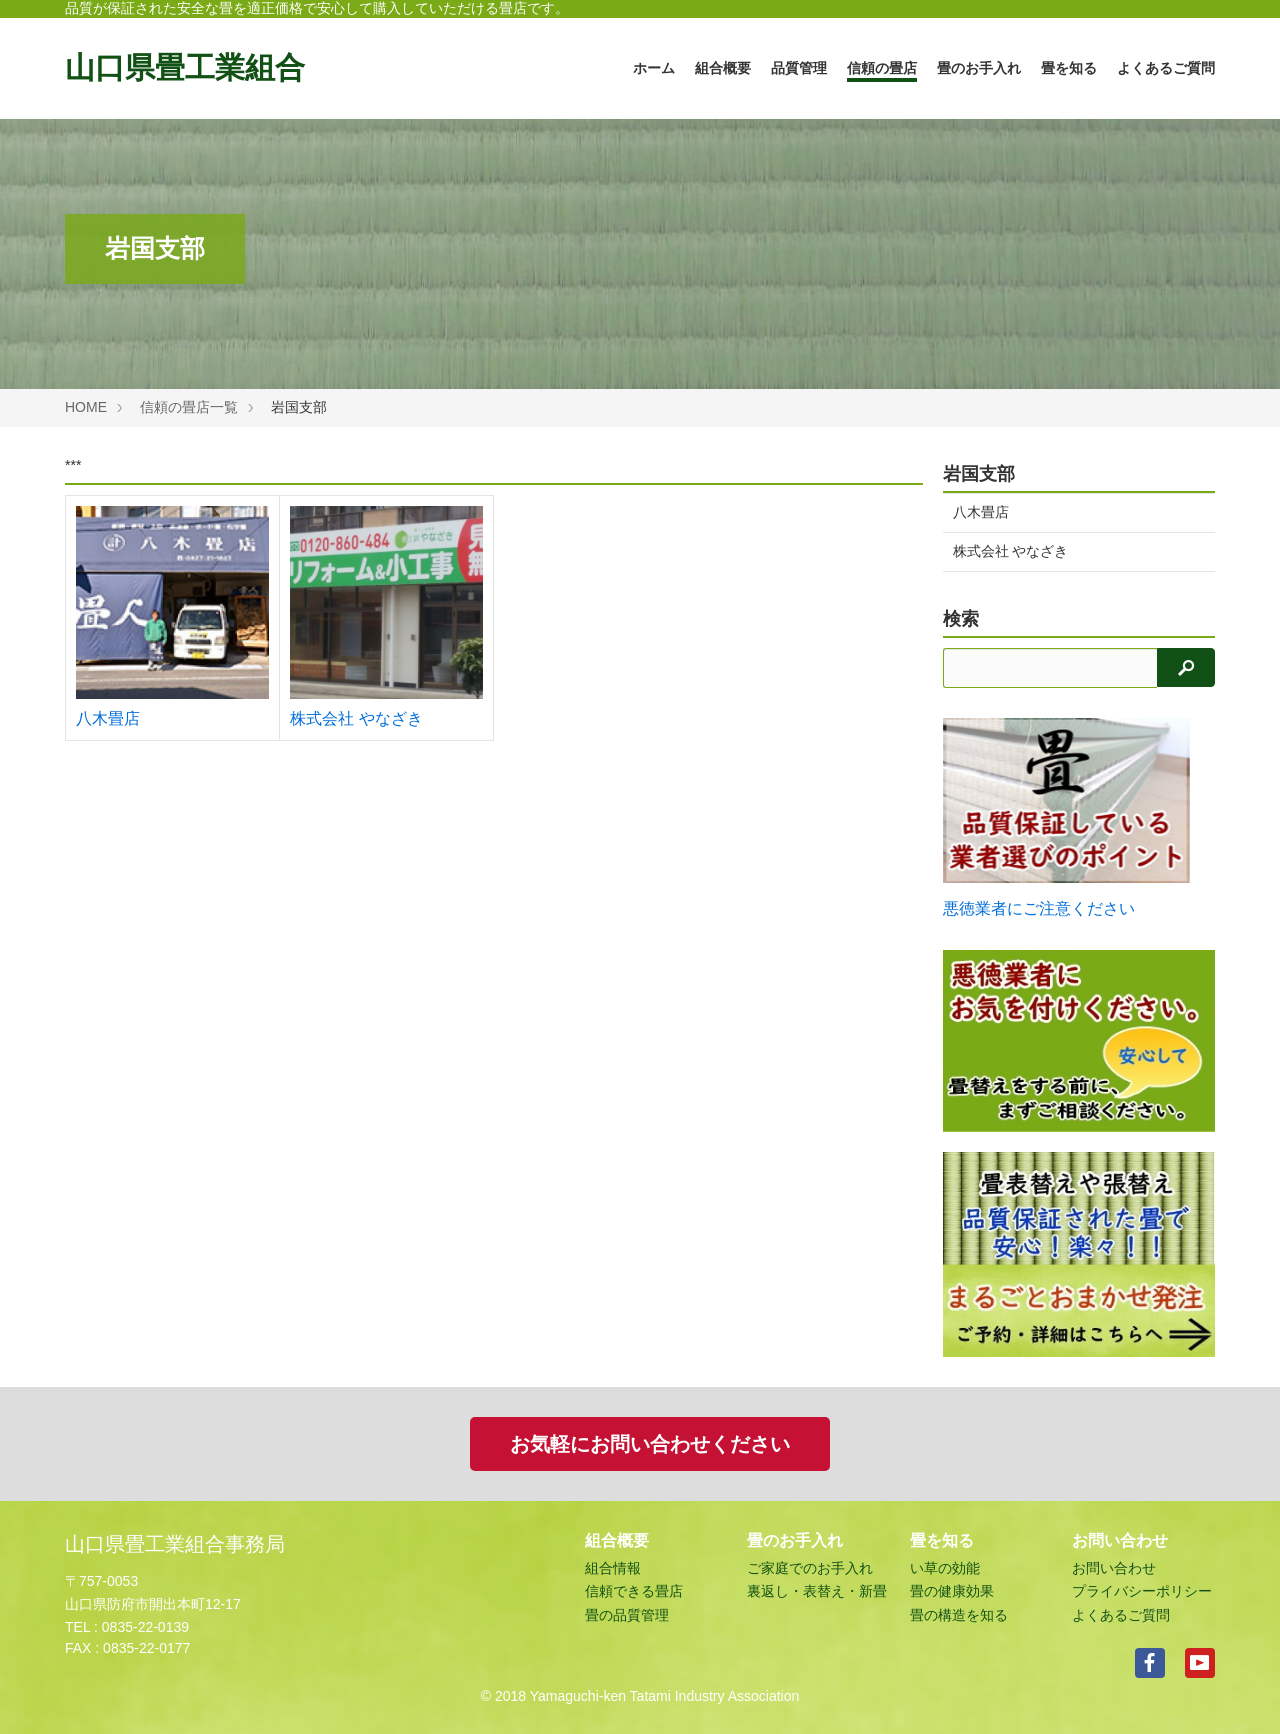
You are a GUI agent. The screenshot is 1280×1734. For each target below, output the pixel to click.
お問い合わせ (1114, 1568)
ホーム (654, 68)
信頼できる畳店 (634, 1591)
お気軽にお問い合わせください (650, 1444)
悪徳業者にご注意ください (1039, 908)
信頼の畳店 (882, 68)
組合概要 (723, 68)
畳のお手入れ (979, 68)
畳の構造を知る (959, 1615)
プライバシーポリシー (1142, 1591)
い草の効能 (945, 1568)
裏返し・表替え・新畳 (817, 1591)
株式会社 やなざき (356, 718)
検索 (961, 619)
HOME (86, 407)
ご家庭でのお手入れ (810, 1568)
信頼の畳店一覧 (189, 407)
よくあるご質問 (1166, 68)
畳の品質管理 (627, 1615)
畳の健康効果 (952, 1591)
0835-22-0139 (145, 1627)
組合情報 (613, 1568)
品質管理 (799, 68)
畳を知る (1069, 68)
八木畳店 (108, 718)
